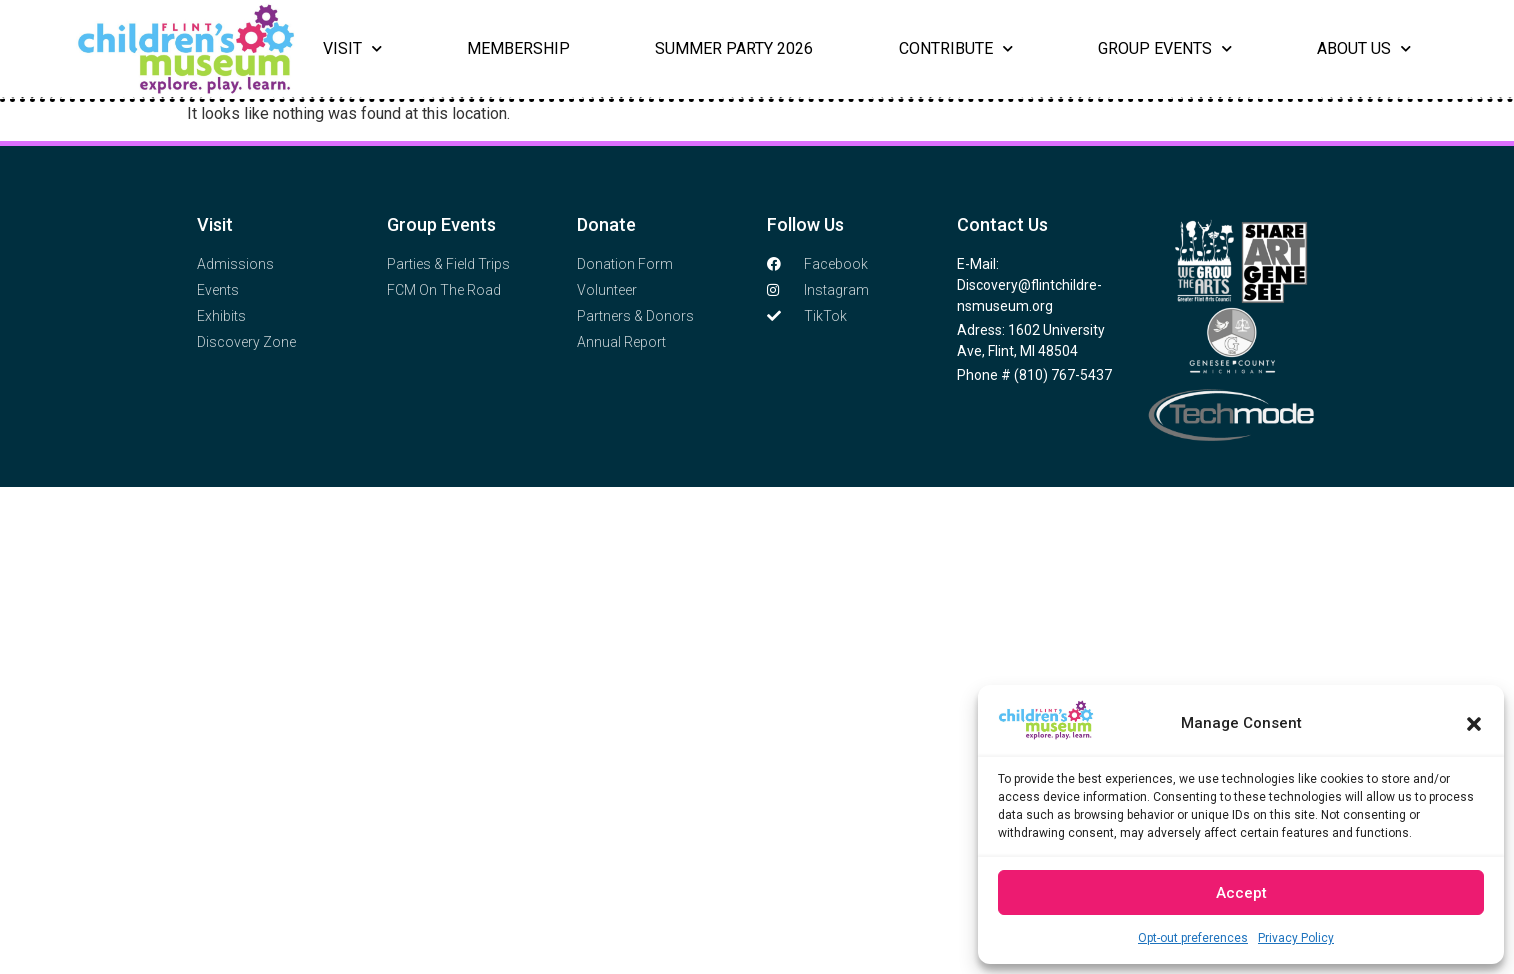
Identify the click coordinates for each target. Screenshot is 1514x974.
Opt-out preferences (1193, 938)
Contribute (956, 49)
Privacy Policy (1296, 938)
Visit (352, 49)
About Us (1364, 49)
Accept (1241, 893)
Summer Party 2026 (734, 48)
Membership (518, 48)
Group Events (1165, 49)
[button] (1474, 724)
